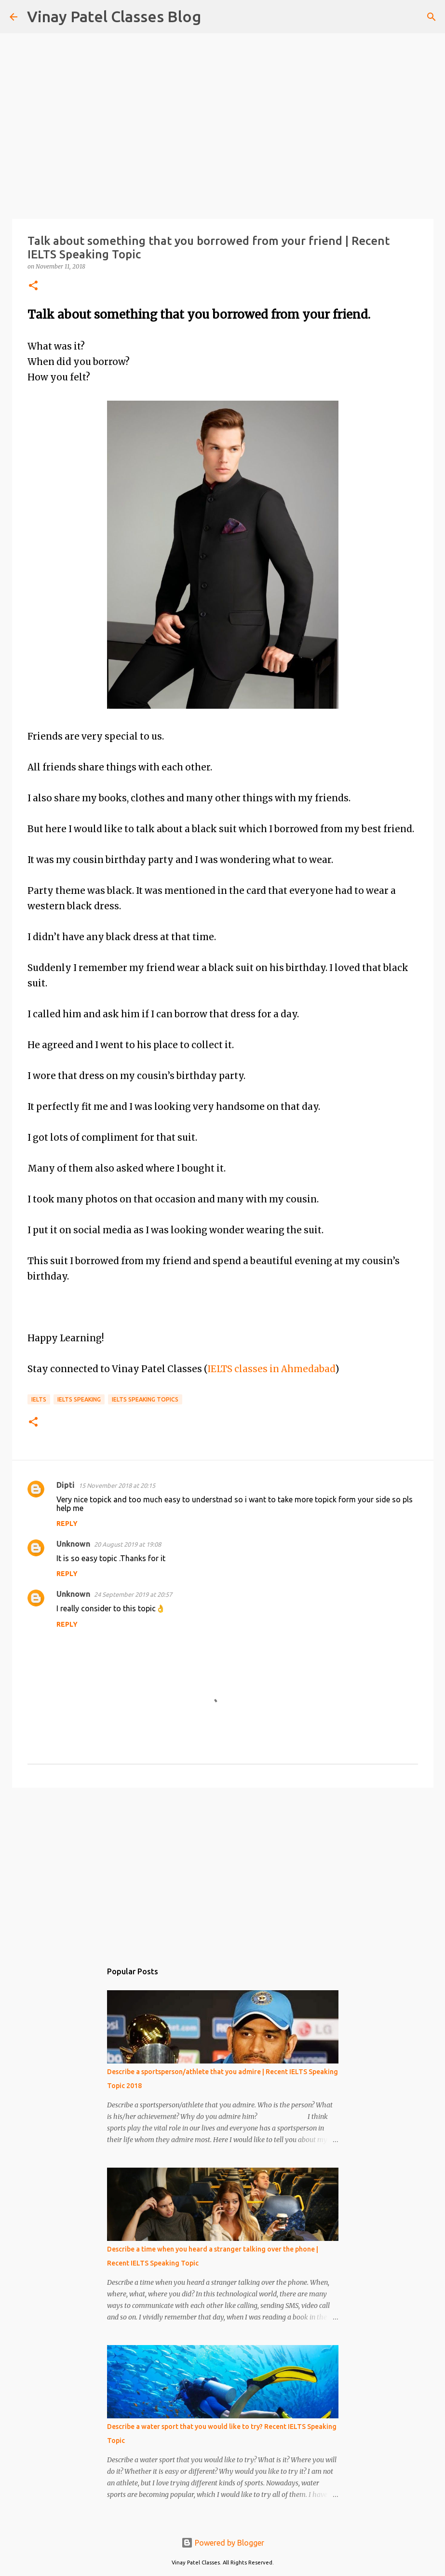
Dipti (65, 1485)
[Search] (214, 16)
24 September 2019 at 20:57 (133, 1594)
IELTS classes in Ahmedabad (271, 1369)
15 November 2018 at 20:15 (117, 1485)
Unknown (73, 1543)
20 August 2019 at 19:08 (127, 1544)
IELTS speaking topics (145, 1399)
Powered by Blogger (222, 2542)
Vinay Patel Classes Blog (114, 16)
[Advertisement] (222, 1869)
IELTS (38, 1399)
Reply (67, 1523)
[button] (33, 286)
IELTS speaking (79, 1399)
